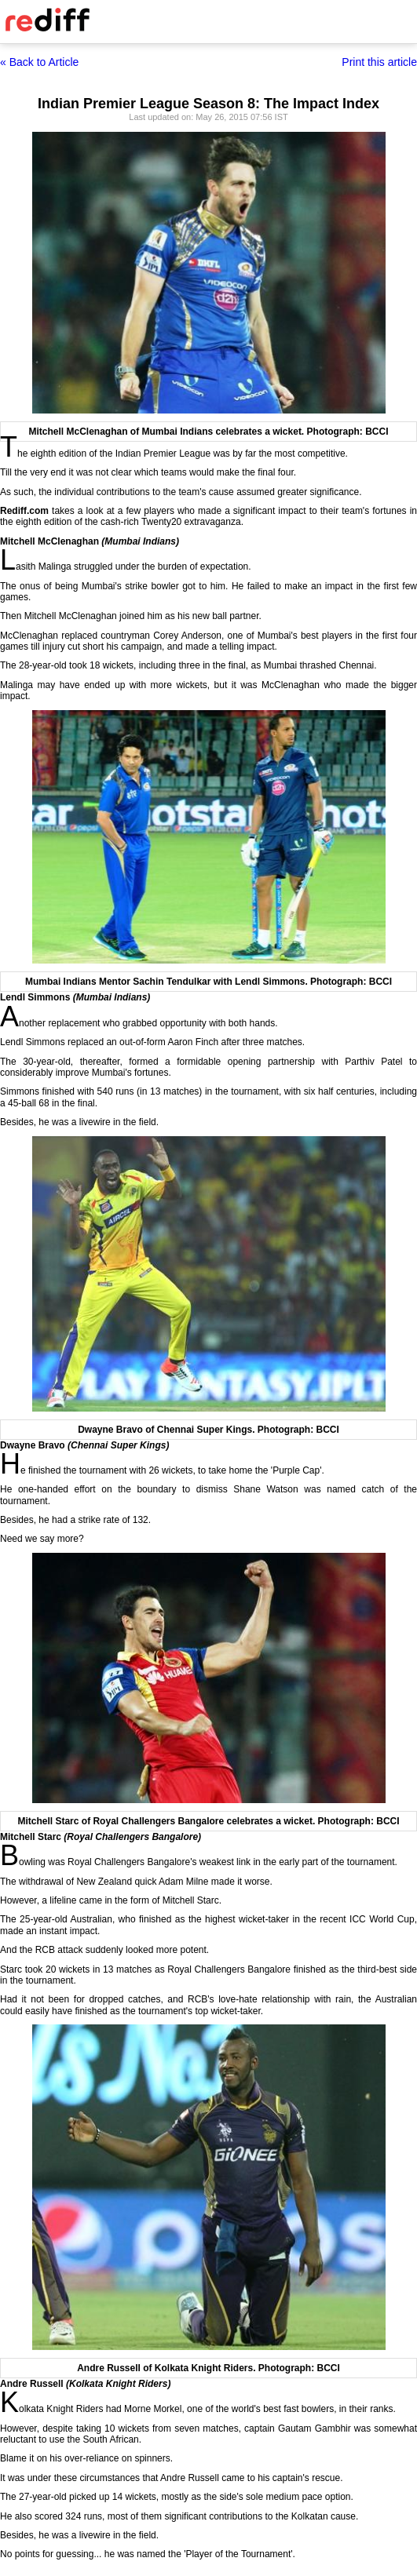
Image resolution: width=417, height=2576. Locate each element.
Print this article (379, 62)
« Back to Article (39, 62)
